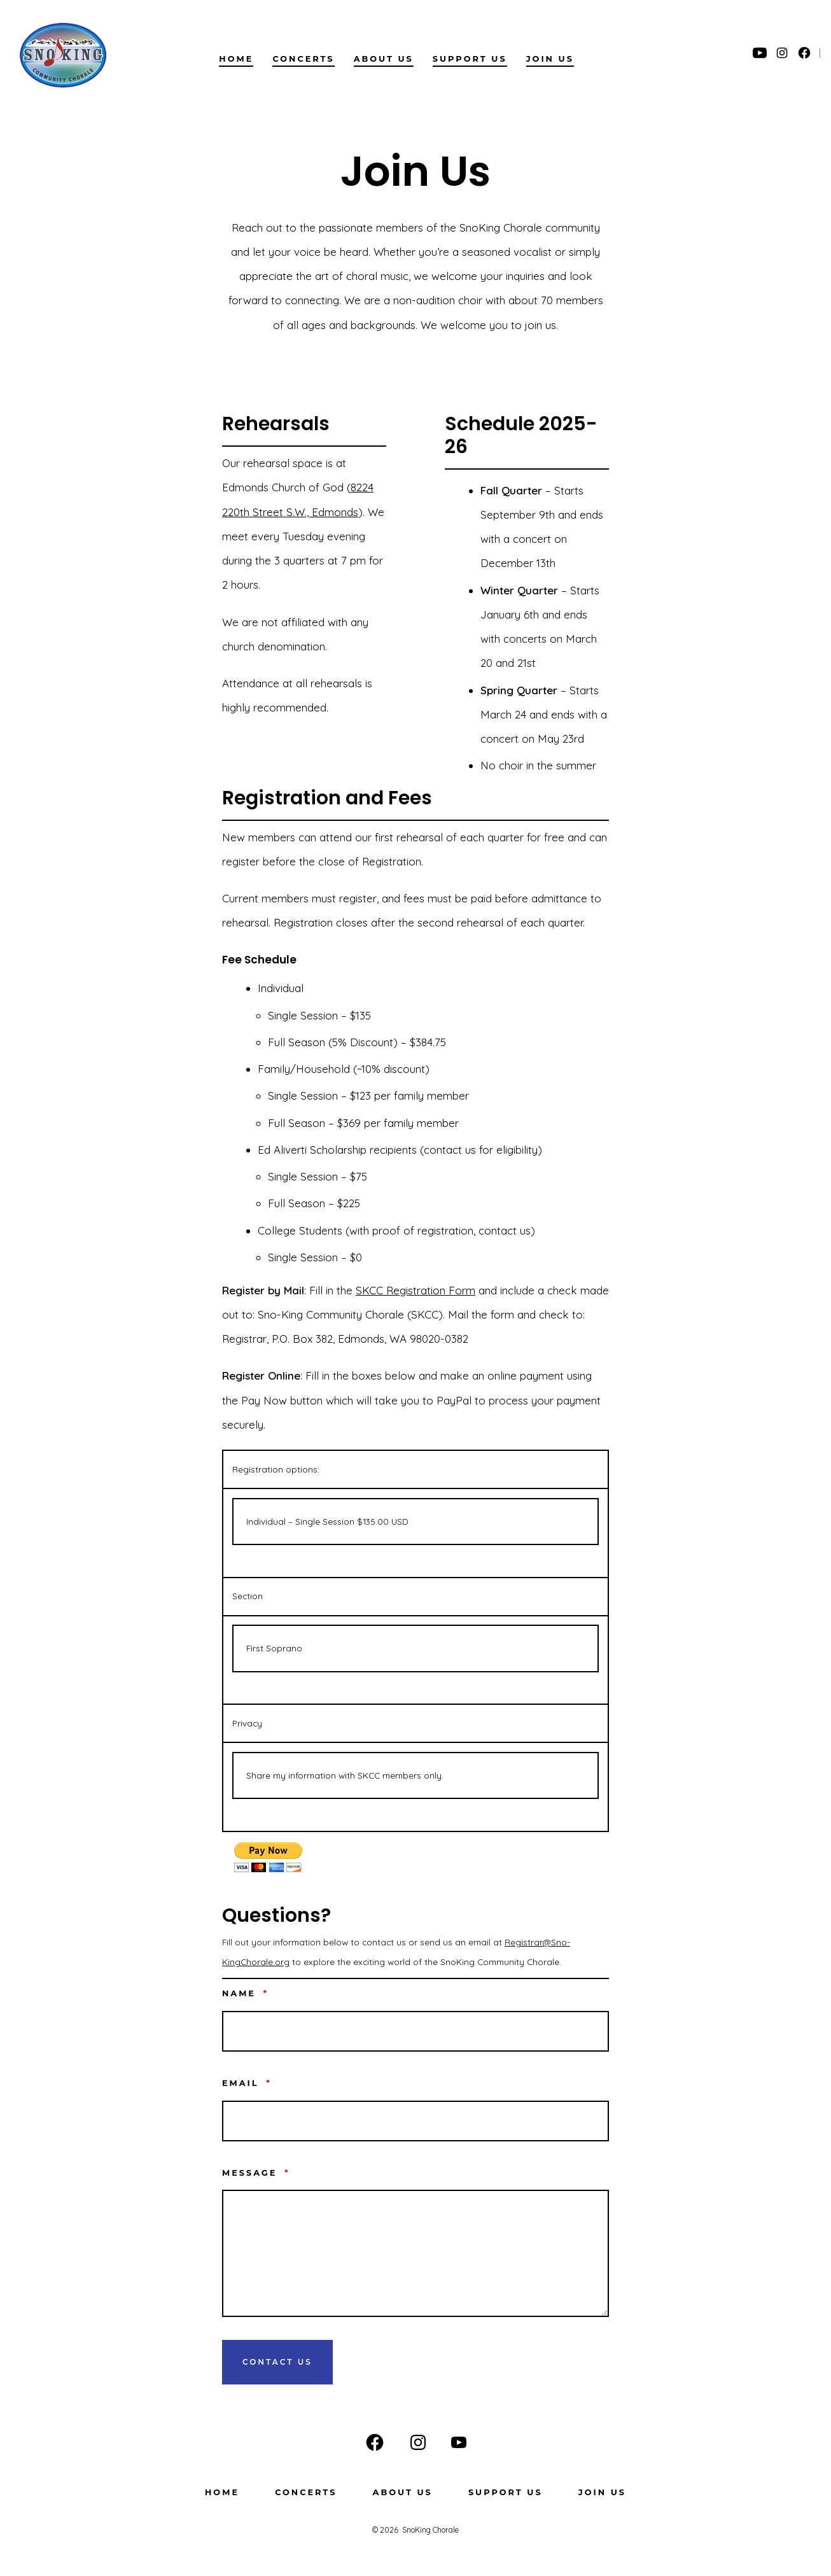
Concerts (303, 59)
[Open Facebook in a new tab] (804, 52)
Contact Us (277, 2362)
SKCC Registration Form (415, 1290)
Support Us (470, 59)
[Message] (415, 2253)
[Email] (415, 2121)
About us (384, 59)
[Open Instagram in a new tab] (782, 52)
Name (245, 1993)
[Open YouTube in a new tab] (760, 52)
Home (236, 59)
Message (256, 2173)
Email (247, 2083)
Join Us (550, 59)
